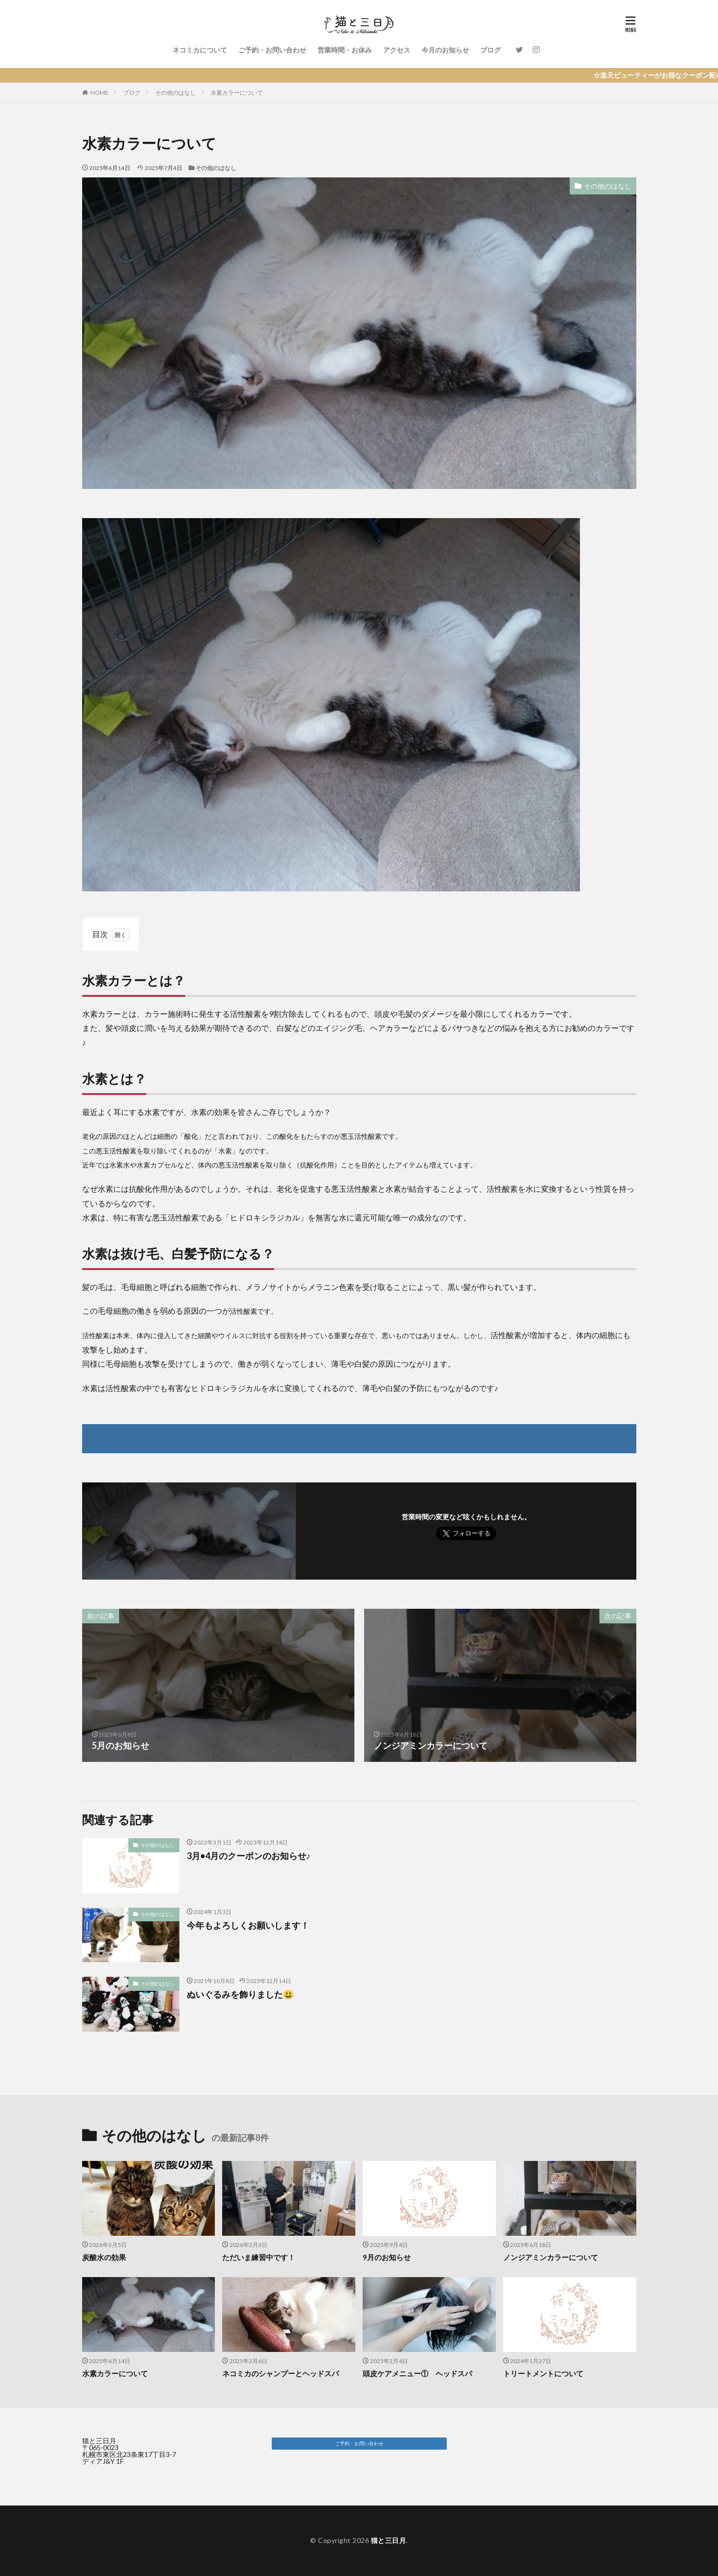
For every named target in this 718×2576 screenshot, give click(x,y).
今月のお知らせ (445, 50)
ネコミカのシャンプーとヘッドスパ (280, 2373)
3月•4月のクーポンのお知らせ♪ (249, 1855)
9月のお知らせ (387, 2257)
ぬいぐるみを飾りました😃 (240, 1994)
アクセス (396, 50)
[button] (359, 2443)
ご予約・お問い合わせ (272, 50)
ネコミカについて (200, 50)
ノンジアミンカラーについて (550, 2257)
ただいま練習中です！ (258, 2257)
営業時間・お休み (344, 50)
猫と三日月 (388, 2540)
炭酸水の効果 (104, 2257)
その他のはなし (175, 92)
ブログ (490, 50)
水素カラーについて (236, 92)
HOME (99, 92)
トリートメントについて (543, 2373)
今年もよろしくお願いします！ (248, 1925)
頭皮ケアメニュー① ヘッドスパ (417, 2373)
